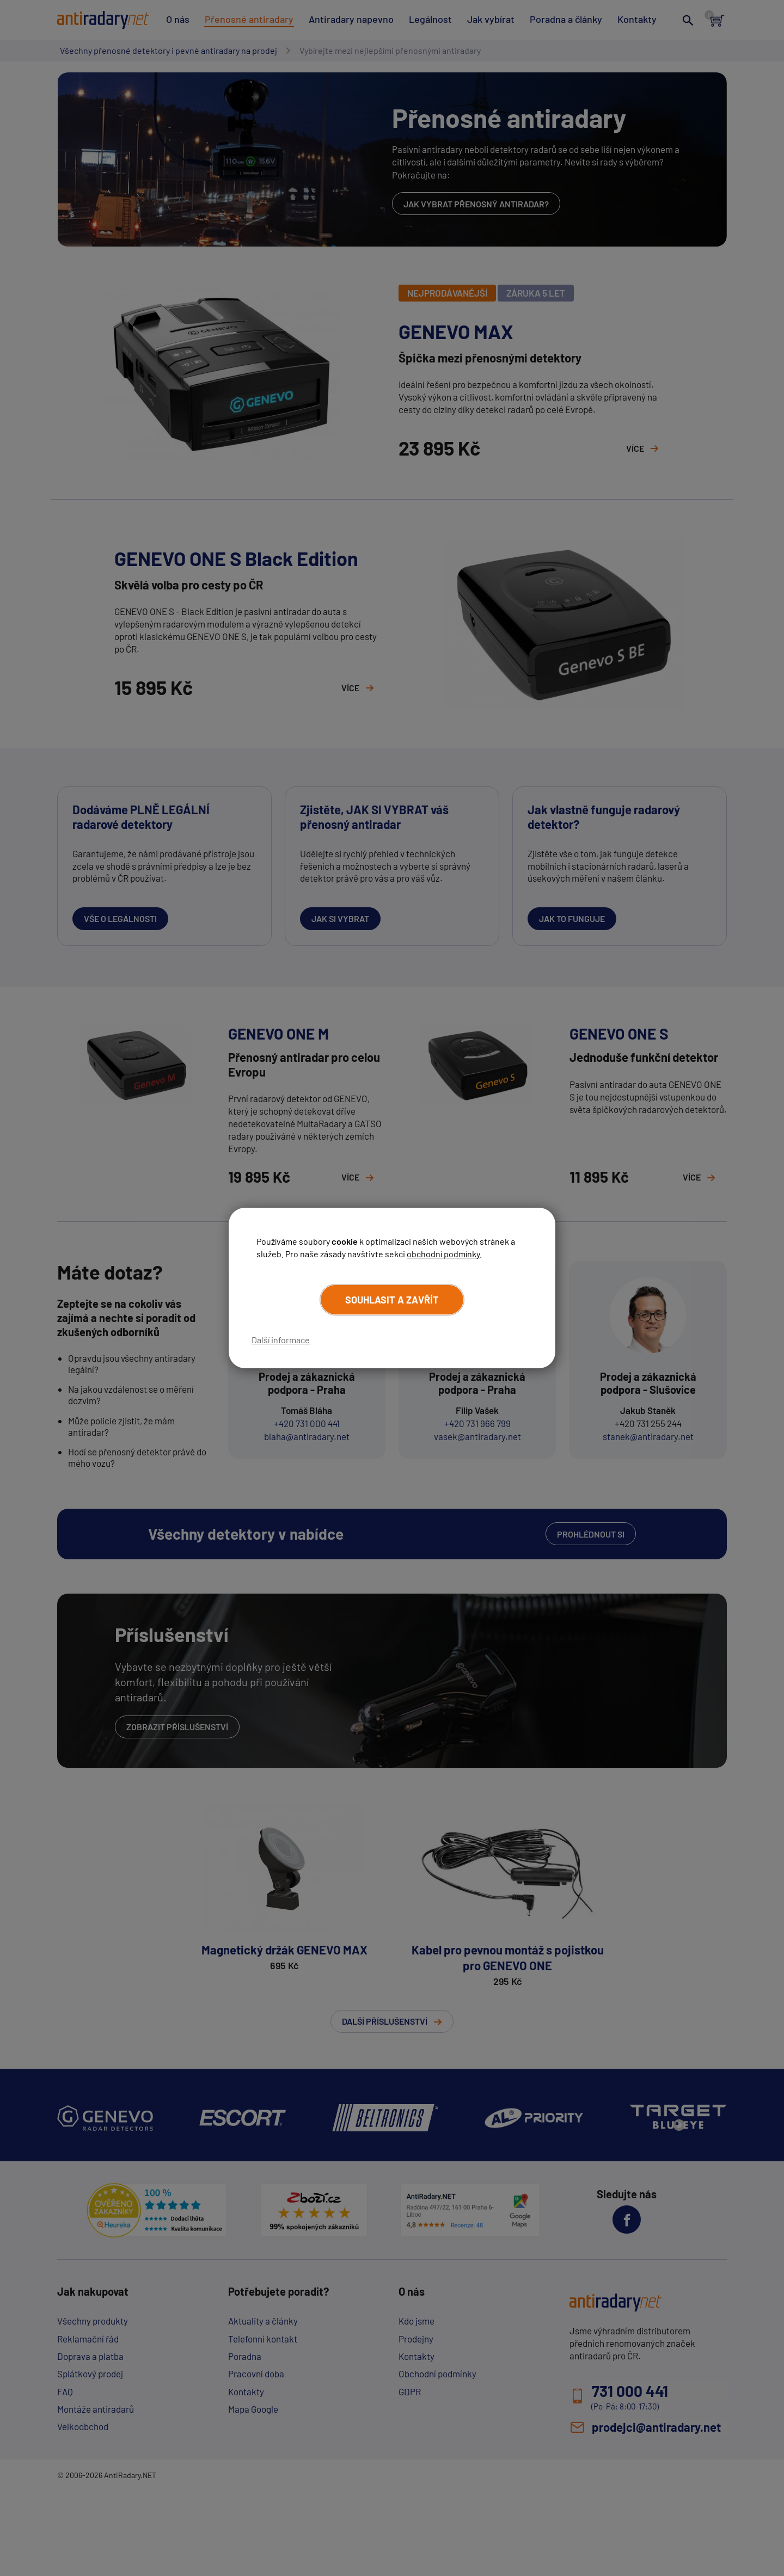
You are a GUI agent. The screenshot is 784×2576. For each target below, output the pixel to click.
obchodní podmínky (443, 1253)
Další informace (281, 1340)
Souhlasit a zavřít (392, 1300)
